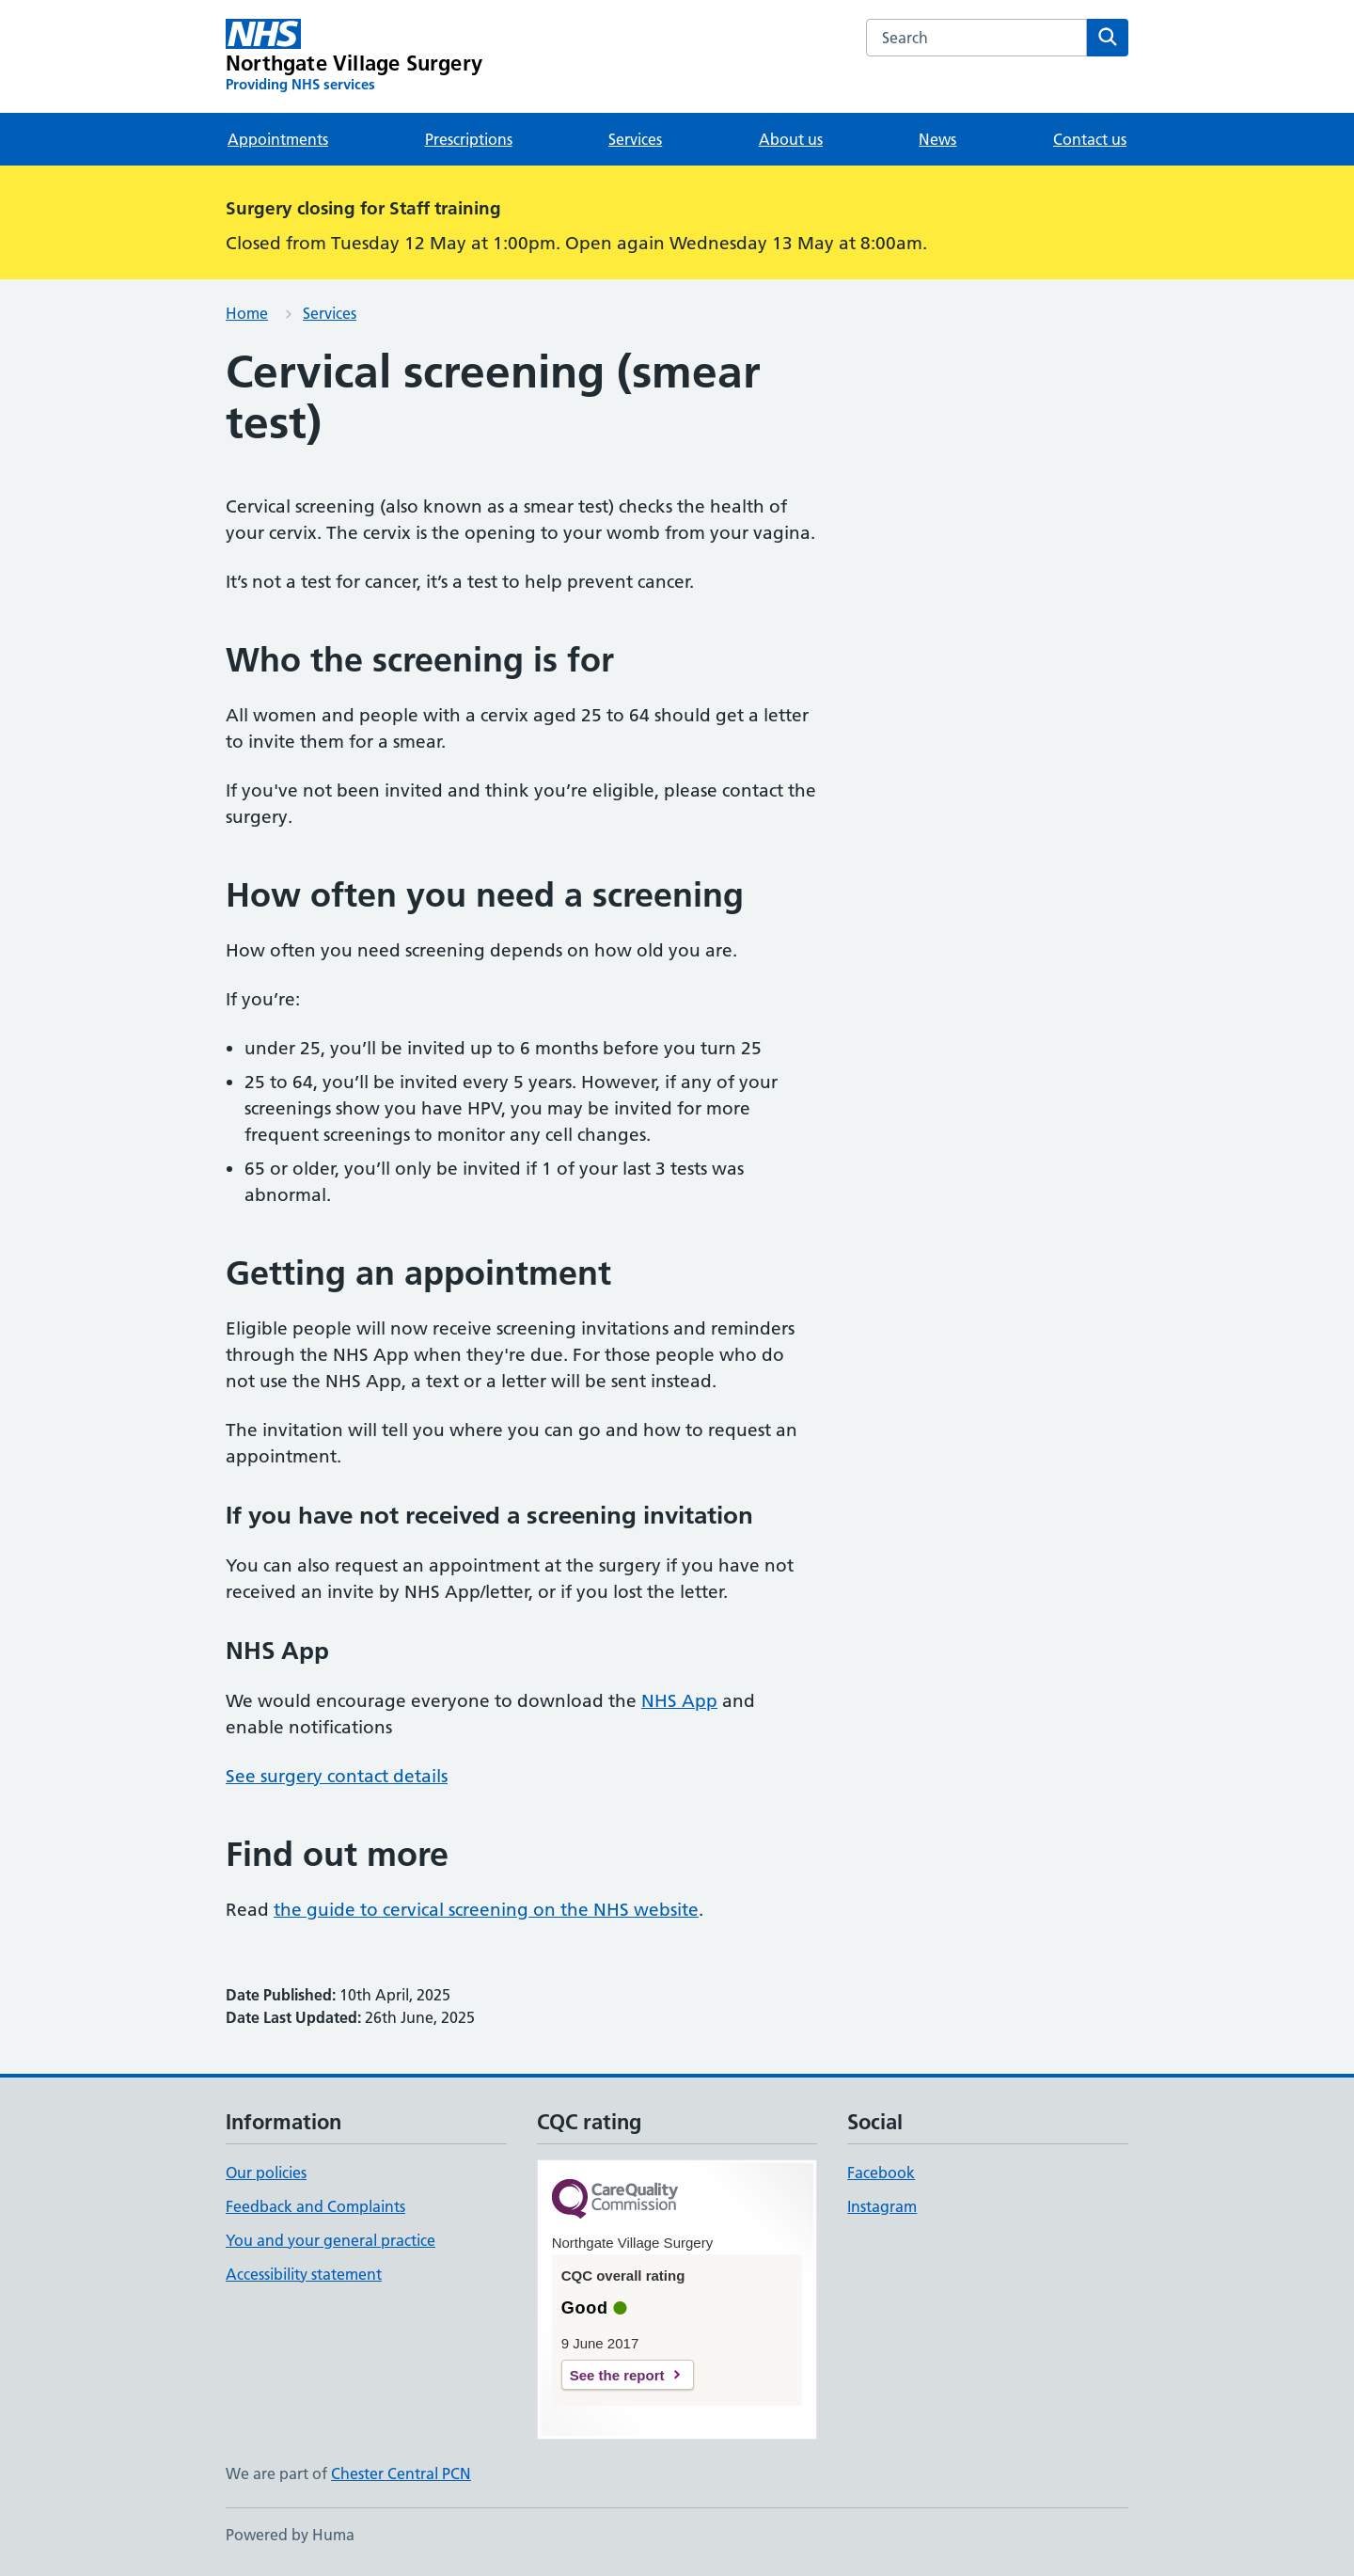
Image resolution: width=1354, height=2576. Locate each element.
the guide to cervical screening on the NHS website (486, 1909)
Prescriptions (468, 139)
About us (791, 139)
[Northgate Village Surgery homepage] (354, 56)
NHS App (679, 1701)
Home (247, 313)
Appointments (278, 139)
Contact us (1089, 139)
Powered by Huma (290, 2534)
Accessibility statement (304, 2274)
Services (635, 139)
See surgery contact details (337, 1776)
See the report (617, 2375)
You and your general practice (330, 2240)
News (937, 139)
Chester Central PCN (401, 2473)
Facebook (881, 2172)
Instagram (882, 2206)
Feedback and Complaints (315, 2206)
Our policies (266, 2172)
